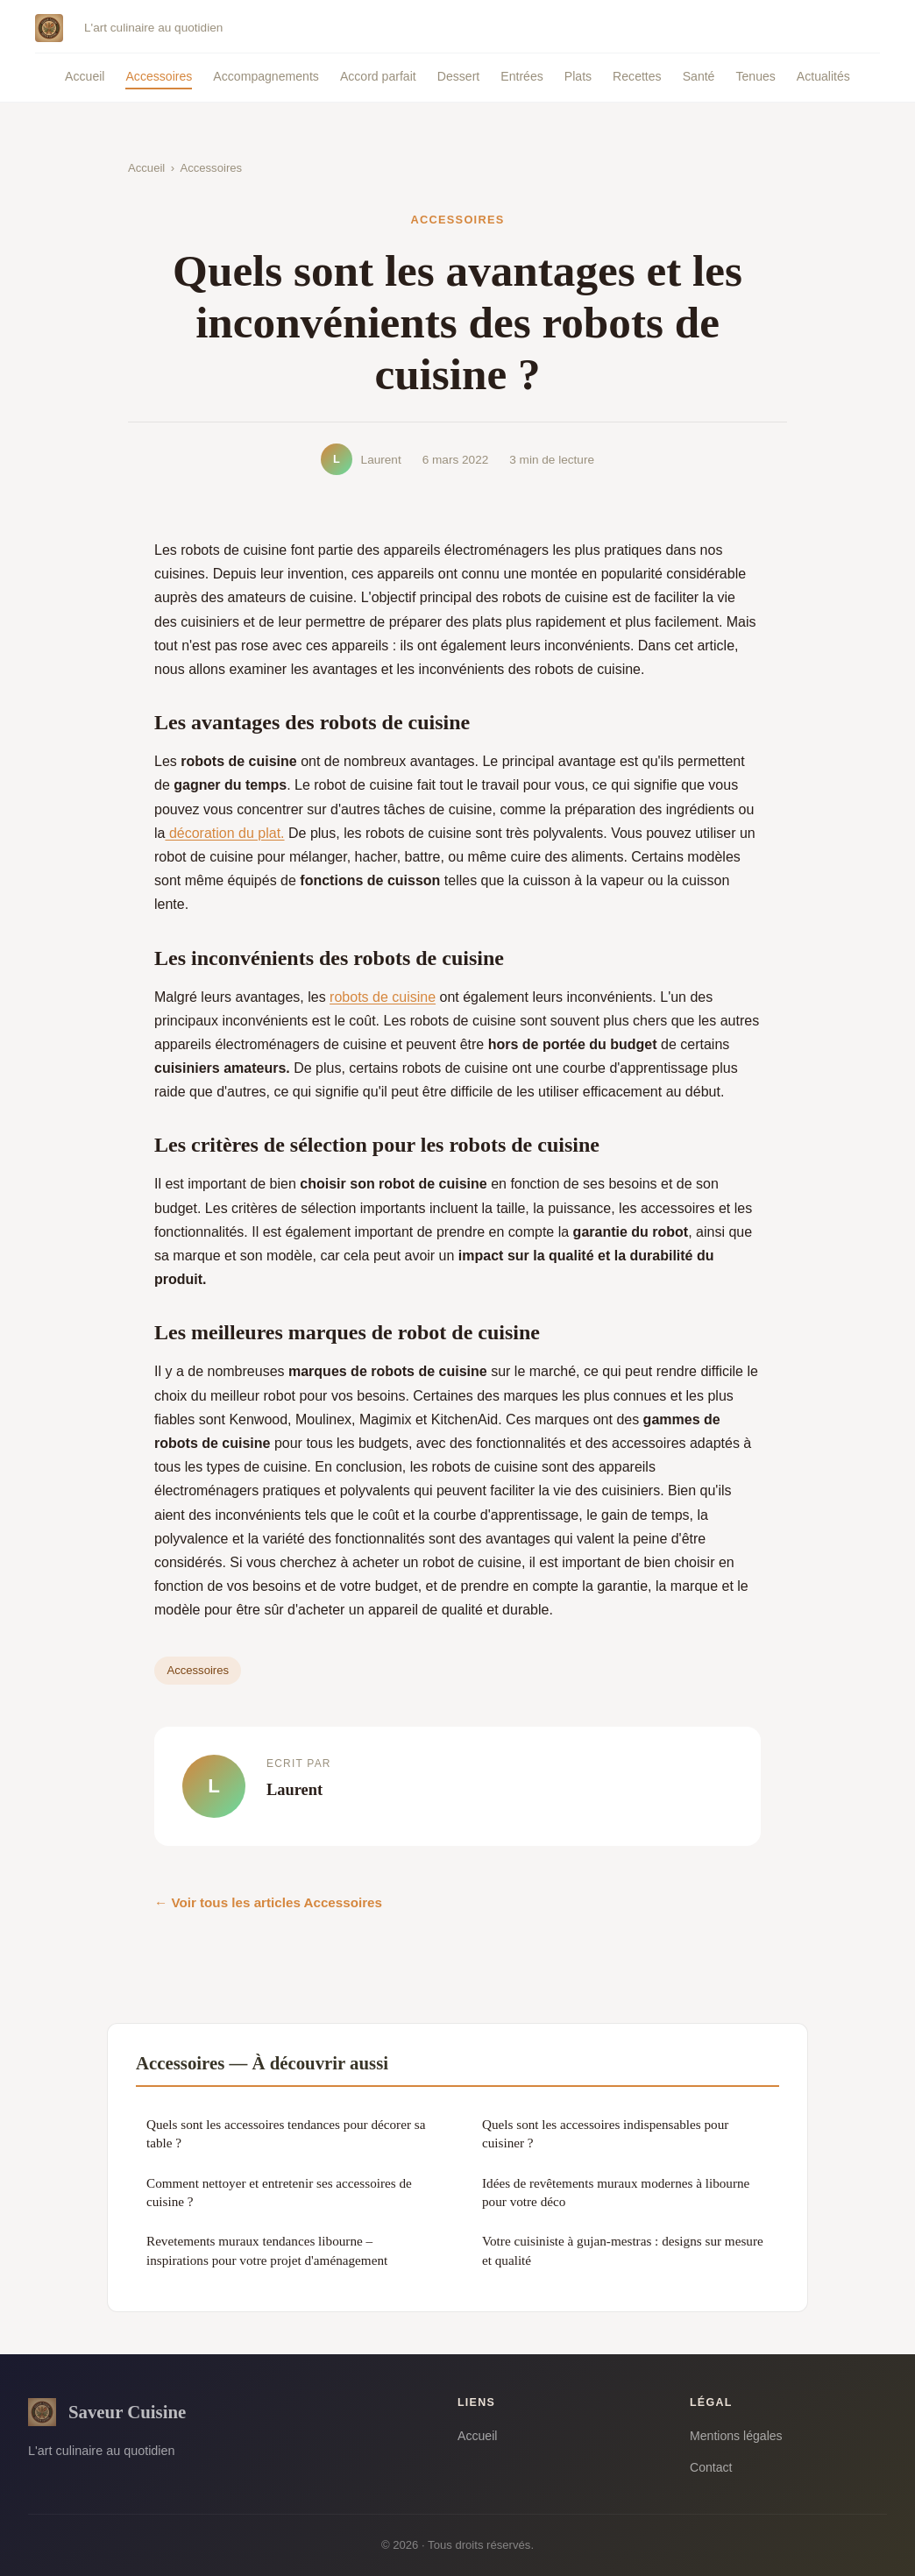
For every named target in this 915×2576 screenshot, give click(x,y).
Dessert (458, 76)
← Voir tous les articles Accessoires (268, 1902)
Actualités (823, 76)
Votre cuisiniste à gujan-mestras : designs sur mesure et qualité (622, 2250)
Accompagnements (266, 76)
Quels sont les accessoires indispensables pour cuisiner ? (605, 2133)
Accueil (84, 76)
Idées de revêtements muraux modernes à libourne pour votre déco (615, 2192)
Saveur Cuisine (107, 2412)
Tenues (755, 76)
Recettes (637, 76)
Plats (578, 76)
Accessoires (158, 76)
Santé (699, 76)
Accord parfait (378, 76)
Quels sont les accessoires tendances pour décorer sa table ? (285, 2133)
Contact (711, 2467)
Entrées (521, 76)
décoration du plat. (224, 833)
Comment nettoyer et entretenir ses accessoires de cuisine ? (279, 2192)
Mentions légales (736, 2436)
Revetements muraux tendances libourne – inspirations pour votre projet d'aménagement (266, 2250)
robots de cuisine (383, 997)
